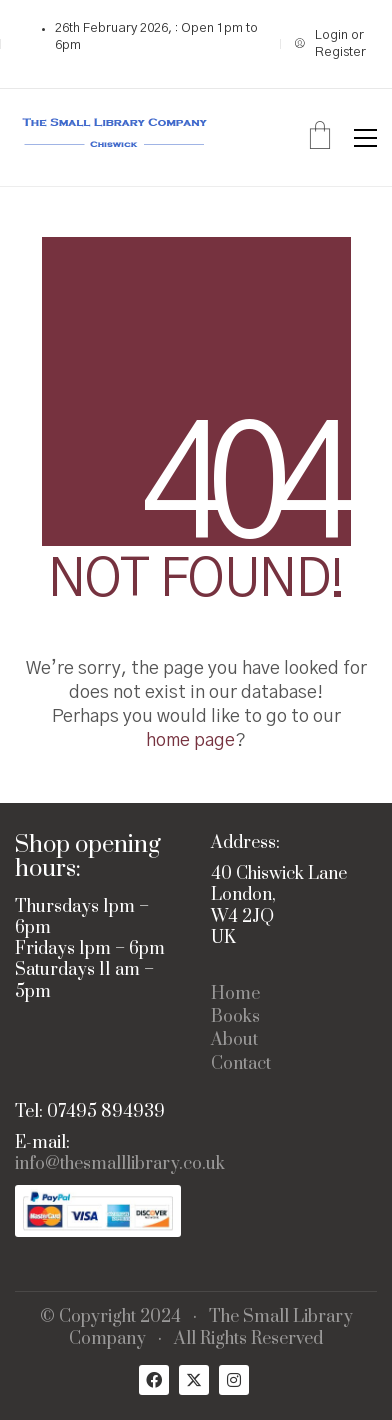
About (234, 1040)
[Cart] (320, 138)
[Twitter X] (194, 1380)
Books (235, 1017)
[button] (365, 138)
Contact (241, 1064)
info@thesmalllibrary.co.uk (120, 1164)
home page (190, 741)
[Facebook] (154, 1380)
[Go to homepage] (115, 137)
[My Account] (336, 44)
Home (235, 994)
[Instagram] (234, 1380)
